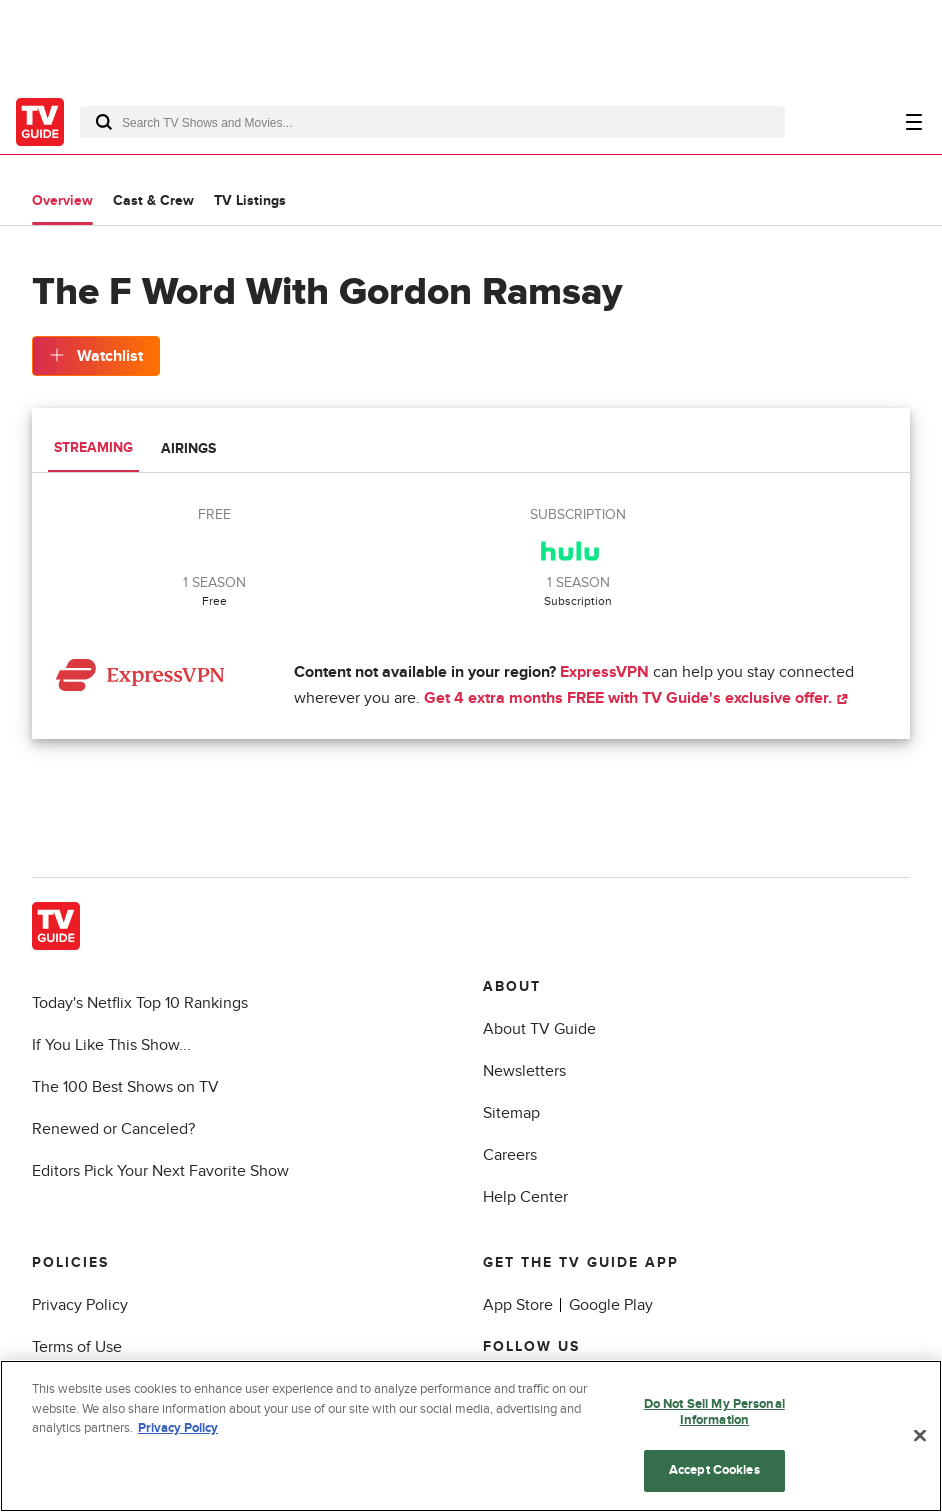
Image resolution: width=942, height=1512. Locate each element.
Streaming (93, 447)
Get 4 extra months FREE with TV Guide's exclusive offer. (636, 698)
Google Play (611, 1305)
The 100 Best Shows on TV (125, 1087)
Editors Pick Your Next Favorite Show (160, 1171)
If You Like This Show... (111, 1045)
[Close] (920, 1438)
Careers (510, 1155)
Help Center (525, 1197)
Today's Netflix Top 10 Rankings (140, 1003)
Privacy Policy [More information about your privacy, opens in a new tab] (178, 1431)
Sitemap (511, 1113)
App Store (518, 1305)
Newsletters (524, 1071)
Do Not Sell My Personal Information (714, 1415)
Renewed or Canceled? (113, 1129)
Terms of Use (77, 1347)
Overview (62, 200)
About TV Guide (539, 1029)
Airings (188, 448)
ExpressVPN (604, 672)
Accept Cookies (714, 1473)
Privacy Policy (80, 1305)
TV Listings (250, 200)
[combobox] (432, 122)
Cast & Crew (153, 200)
